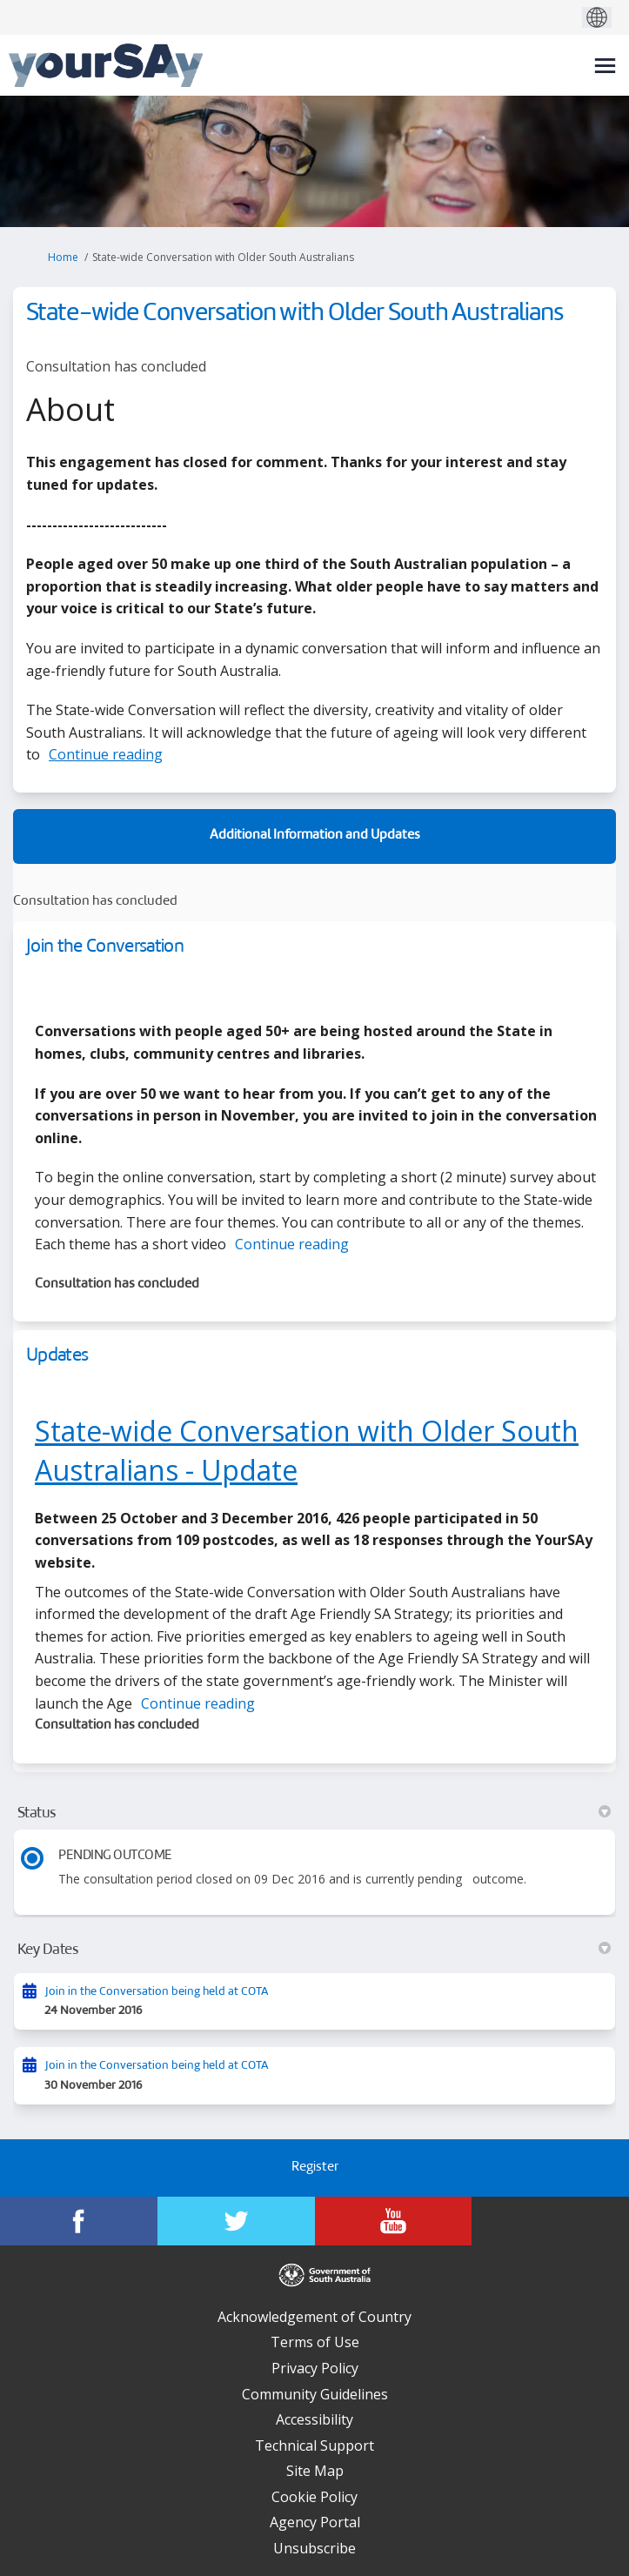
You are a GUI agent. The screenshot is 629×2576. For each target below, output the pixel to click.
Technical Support (314, 2445)
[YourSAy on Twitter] (236, 2221)
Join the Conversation (105, 947)
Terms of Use (315, 2342)
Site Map (315, 2470)
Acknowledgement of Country (314, 2316)
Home (63, 257)
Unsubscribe (314, 2548)
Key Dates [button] (314, 1949)
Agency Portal (315, 2522)
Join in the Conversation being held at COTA (156, 1991)
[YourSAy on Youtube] (393, 2221)
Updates (57, 1356)
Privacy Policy (314, 2368)
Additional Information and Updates (315, 835)
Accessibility (314, 2419)
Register (314, 2167)
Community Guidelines (315, 2394)
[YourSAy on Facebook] (78, 2221)
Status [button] (314, 1813)
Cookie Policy (314, 2496)
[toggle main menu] (605, 65)
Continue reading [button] (106, 754)
